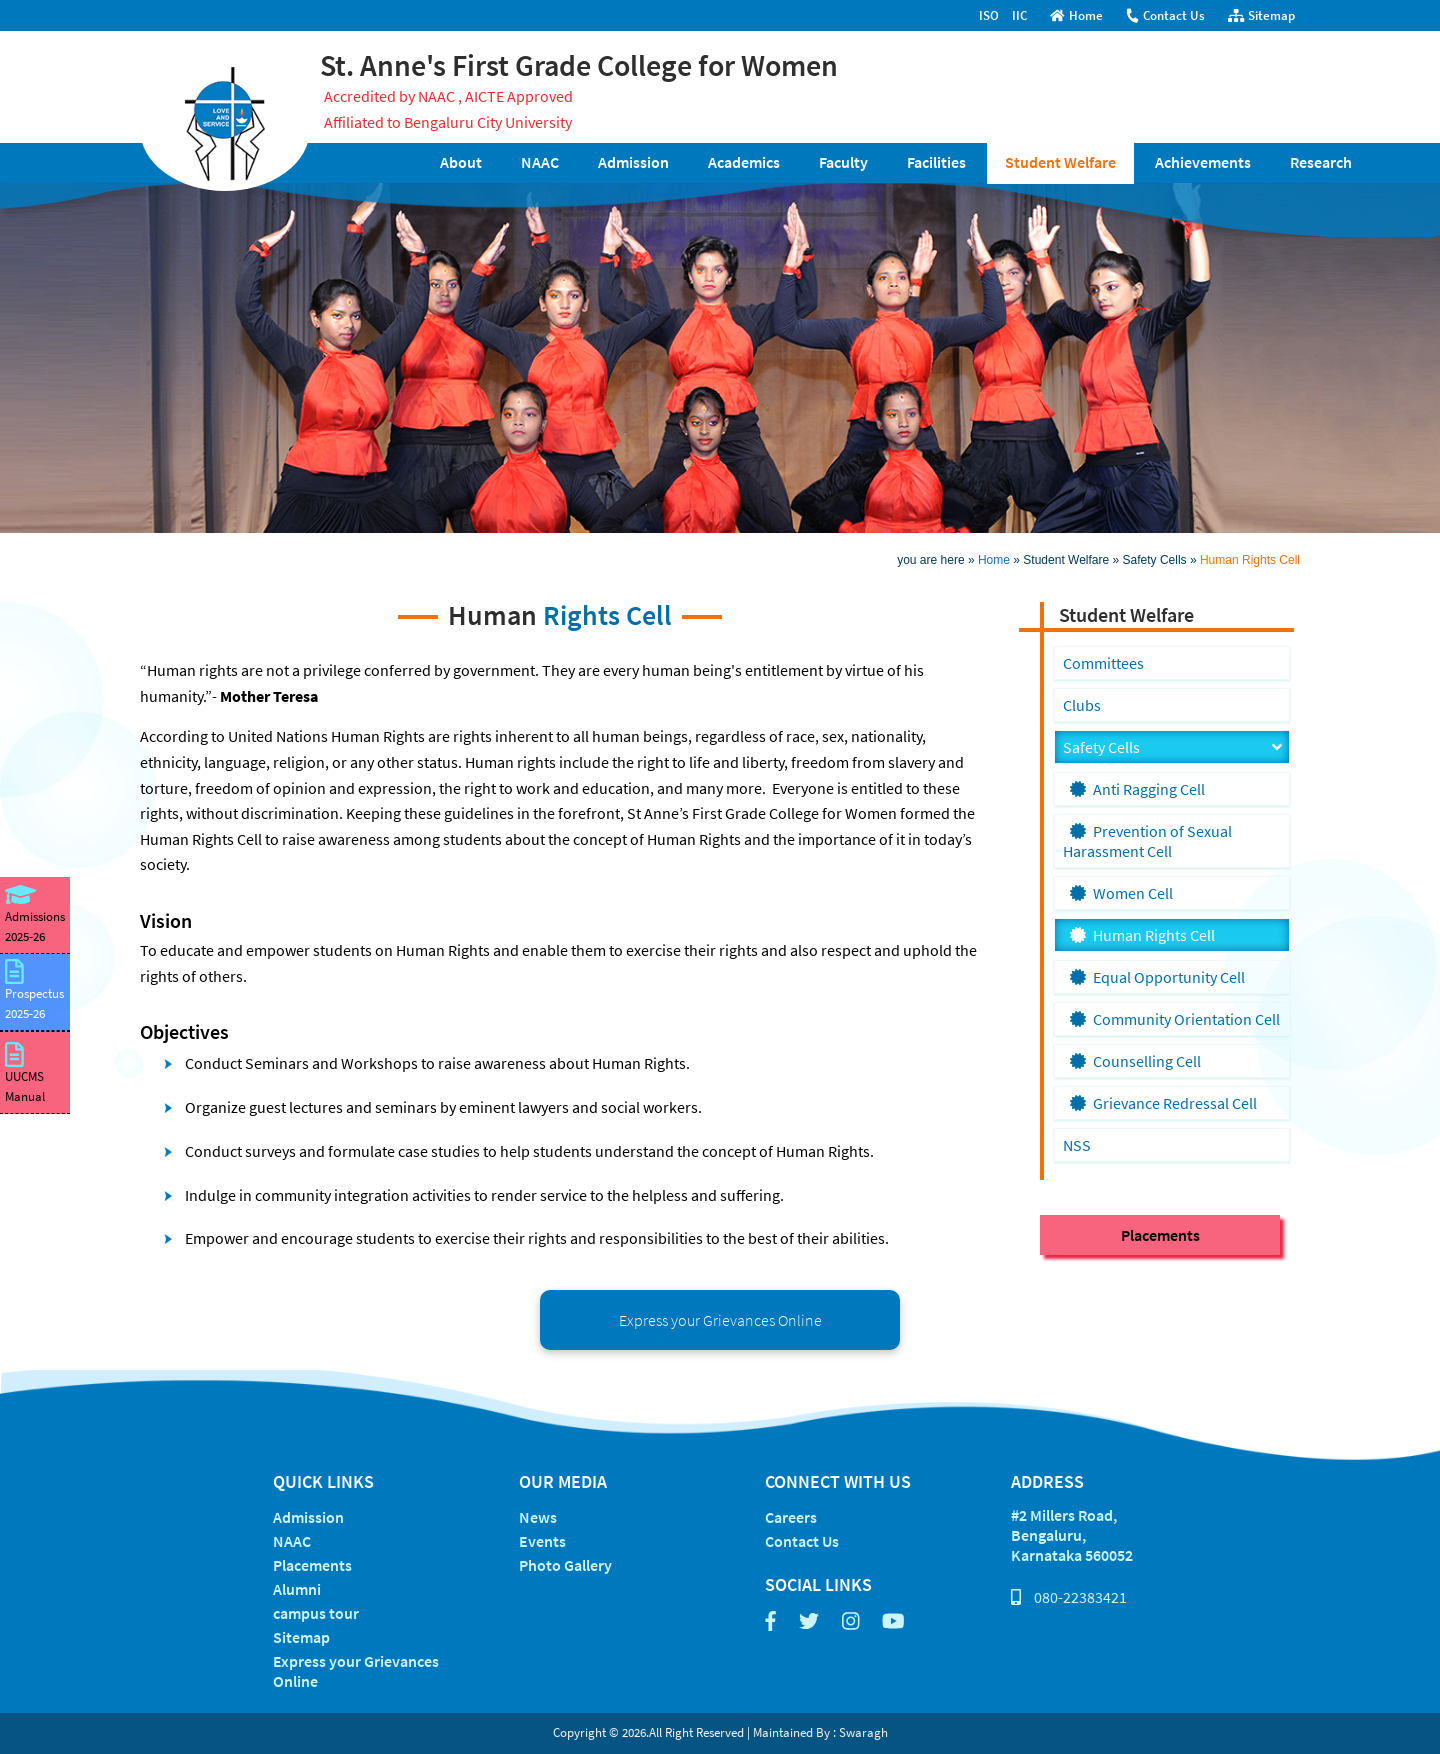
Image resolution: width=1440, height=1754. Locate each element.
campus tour (316, 1613)
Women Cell (1121, 893)
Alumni (297, 1589)
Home (1076, 15)
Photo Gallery (565, 1565)
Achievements (1203, 162)
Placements (1160, 1235)
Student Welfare (1060, 162)
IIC (1019, 15)
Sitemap (1261, 15)
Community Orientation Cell (1175, 1019)
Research (1321, 162)
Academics (744, 162)
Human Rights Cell (1250, 560)
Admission (633, 162)
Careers (791, 1517)
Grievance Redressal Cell (1163, 1103)
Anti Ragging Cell (1137, 789)
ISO (989, 15)
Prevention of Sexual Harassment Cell (1147, 841)
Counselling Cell (1135, 1061)
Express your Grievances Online (720, 1320)
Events (542, 1541)
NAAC (540, 162)
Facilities (936, 162)
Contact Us (1165, 15)
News (538, 1517)
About (461, 162)
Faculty (843, 162)
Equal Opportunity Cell (1157, 977)
